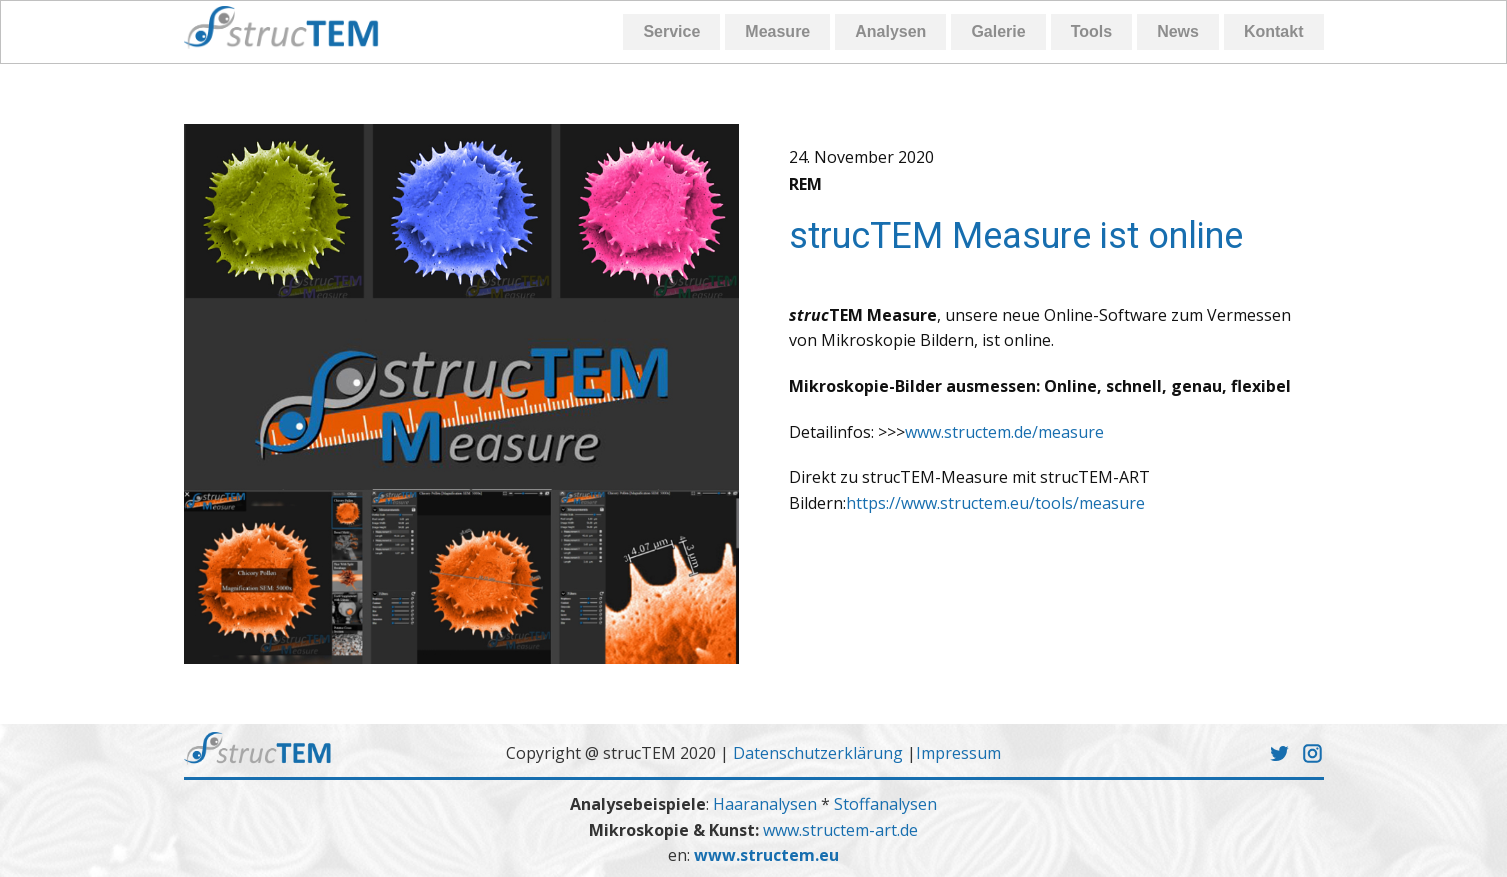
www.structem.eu (766, 855)
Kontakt (1274, 31)
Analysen (890, 31)
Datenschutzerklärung (818, 753)
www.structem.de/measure (1004, 432)
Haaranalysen (767, 804)
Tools (1091, 31)
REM (805, 184)
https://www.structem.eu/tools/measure (995, 503)
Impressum (958, 753)
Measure (777, 31)
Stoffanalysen (885, 804)
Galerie (998, 31)
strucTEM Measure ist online (1016, 236)
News (1178, 31)
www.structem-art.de (840, 830)
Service (671, 31)
